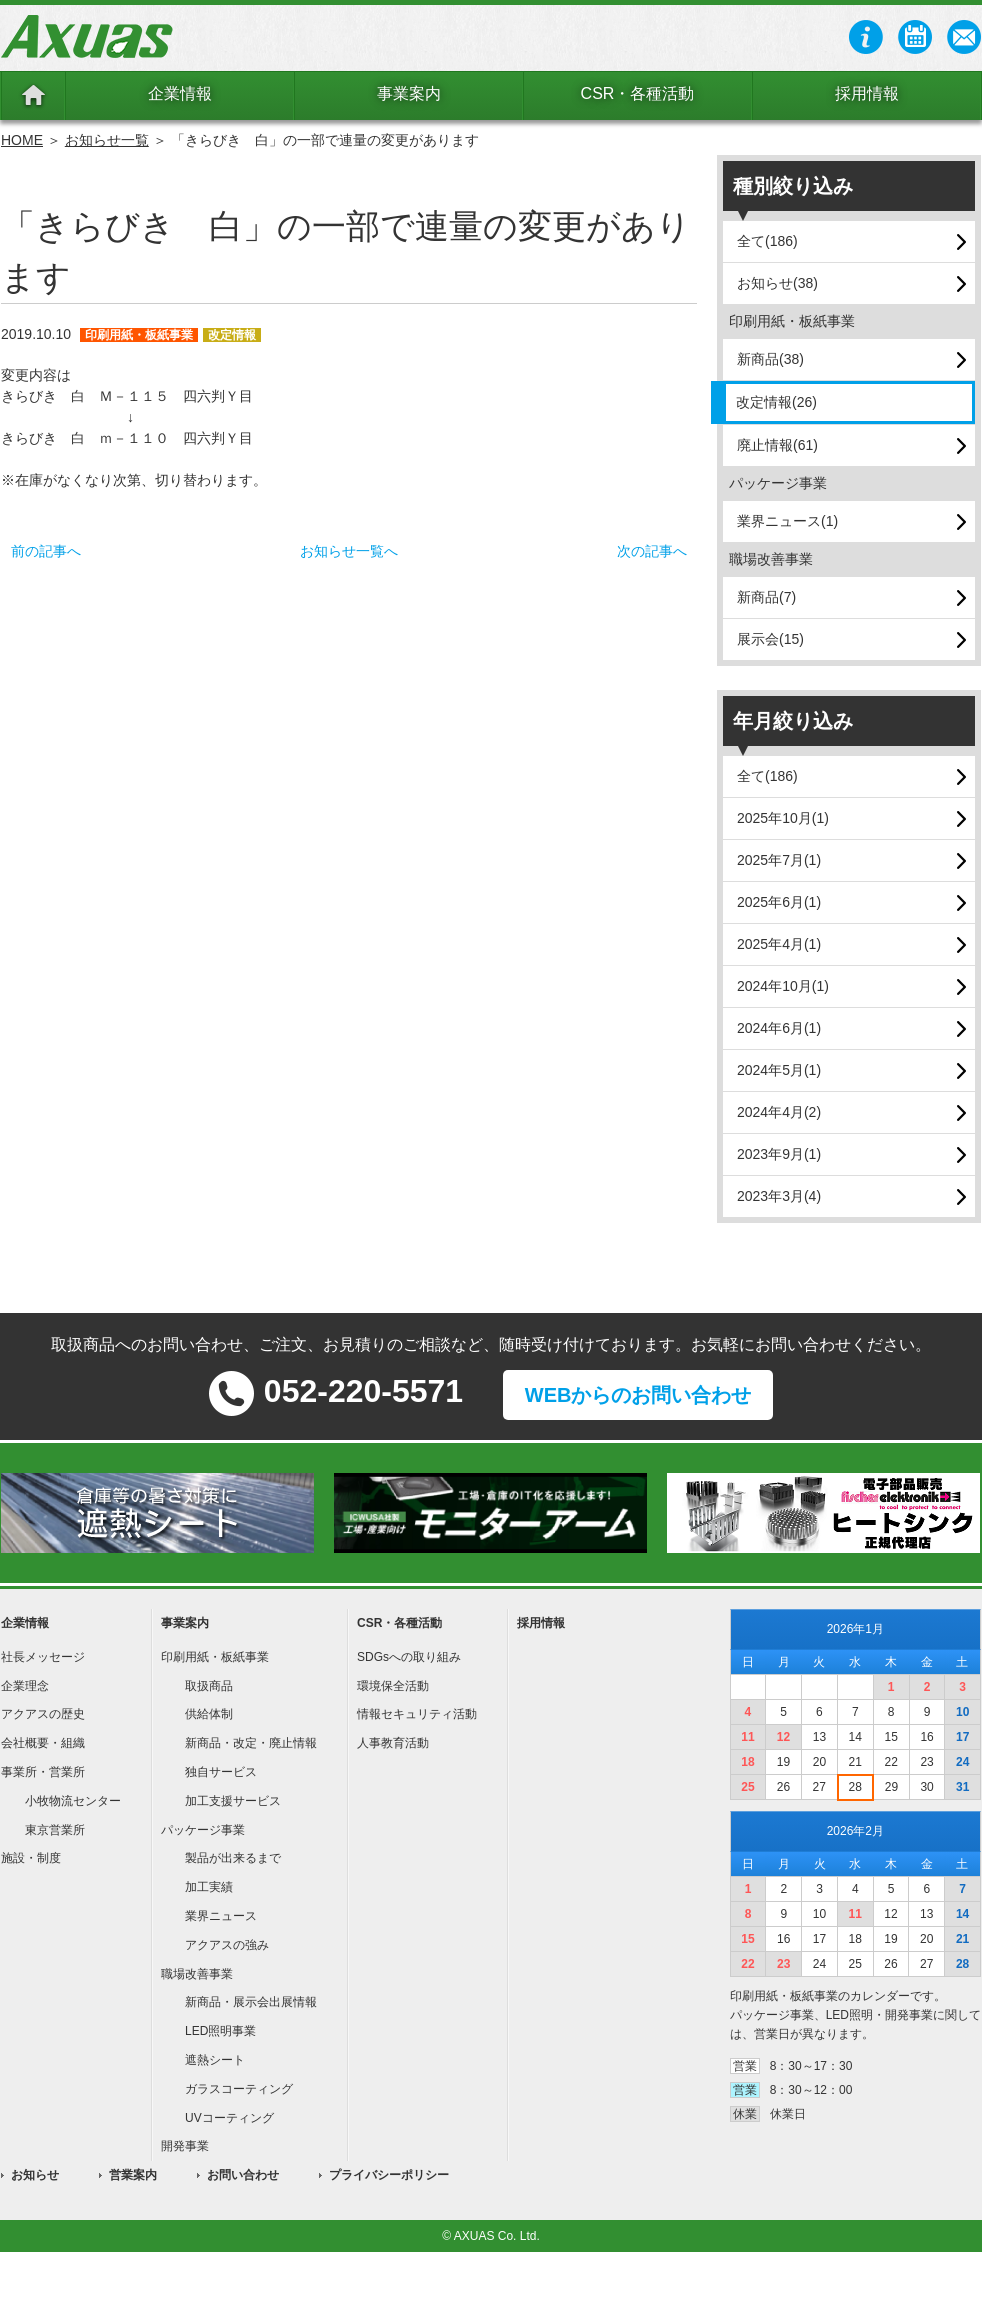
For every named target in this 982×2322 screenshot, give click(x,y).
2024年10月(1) (783, 986)
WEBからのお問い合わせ (638, 1395)
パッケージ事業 (203, 1830)
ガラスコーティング (239, 2089)
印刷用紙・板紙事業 (215, 1657)
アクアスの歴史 (43, 1714)
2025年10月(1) (783, 818)
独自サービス (221, 1772)
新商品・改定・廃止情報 (251, 1743)
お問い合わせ (243, 2175)
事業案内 (409, 93)
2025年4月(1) (779, 944)
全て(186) (767, 241)
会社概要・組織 (43, 1743)
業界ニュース (221, 1916)
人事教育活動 (393, 1743)
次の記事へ (652, 551)
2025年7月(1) (779, 860)
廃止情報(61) (777, 445)
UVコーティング (229, 2118)
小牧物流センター (73, 1801)
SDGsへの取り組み (409, 1657)
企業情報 (180, 93)
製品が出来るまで (233, 1858)
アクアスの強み (227, 1945)
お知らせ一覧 (107, 140)
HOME (22, 140)
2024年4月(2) (779, 1112)
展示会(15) (770, 639)
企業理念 (25, 1686)
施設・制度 (31, 1858)
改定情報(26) (776, 402)
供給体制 (209, 1714)
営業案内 (133, 2175)
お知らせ (35, 2175)
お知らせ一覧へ (349, 551)
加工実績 (209, 1887)
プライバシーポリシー (389, 2175)
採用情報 (867, 93)
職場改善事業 (197, 1974)
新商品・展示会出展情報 (251, 2002)
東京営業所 (55, 1830)
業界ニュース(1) (787, 521)
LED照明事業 (220, 2031)
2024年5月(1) (779, 1070)
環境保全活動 (393, 1686)
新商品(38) (770, 359)
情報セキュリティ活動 (417, 1714)
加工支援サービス (233, 1801)
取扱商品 (209, 1686)
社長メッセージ (43, 1657)
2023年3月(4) (779, 1196)
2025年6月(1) (779, 902)
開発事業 (185, 2146)
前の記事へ (46, 551)
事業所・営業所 (43, 1772)
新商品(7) (766, 597)
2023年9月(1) (779, 1154)
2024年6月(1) (779, 1028)
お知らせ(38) (777, 283)
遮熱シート (215, 2060)
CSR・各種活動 (638, 93)
